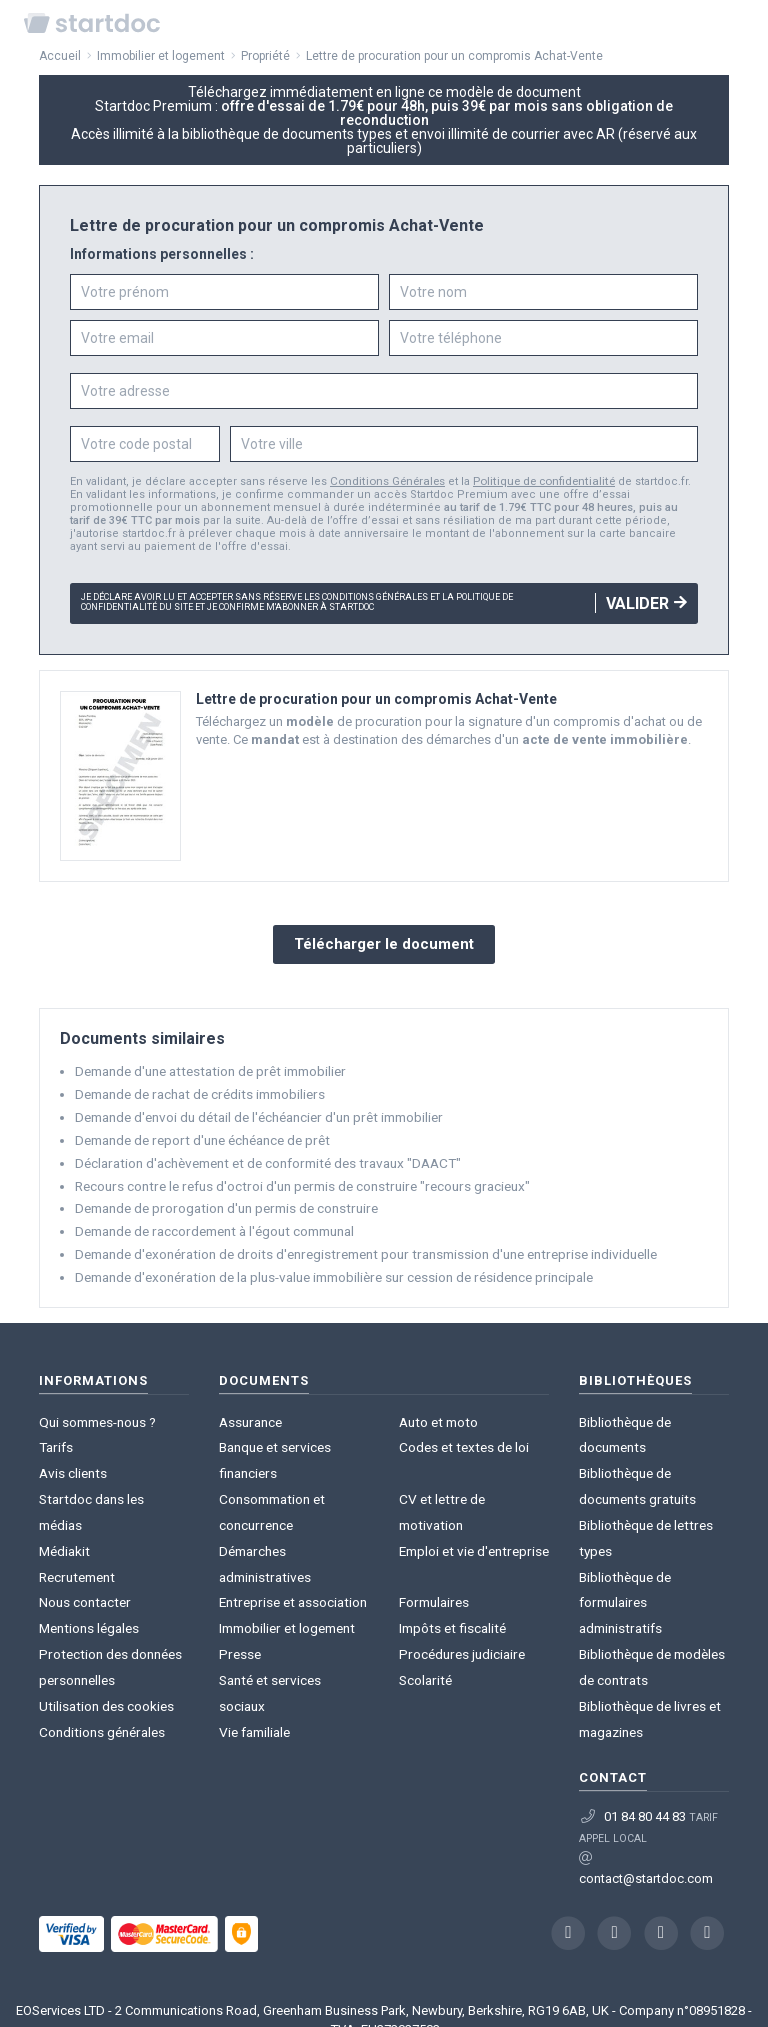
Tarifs (55, 1422)
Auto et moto (437, 1402)
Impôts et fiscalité (450, 1562)
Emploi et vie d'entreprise (471, 1502)
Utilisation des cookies (105, 1602)
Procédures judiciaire (459, 1582)
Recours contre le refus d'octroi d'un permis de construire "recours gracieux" (295, 1174)
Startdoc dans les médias (113, 1462)
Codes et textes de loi (461, 1422)
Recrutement (75, 1502)
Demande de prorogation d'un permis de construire (223, 1195)
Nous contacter (83, 1522)
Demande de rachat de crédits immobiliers (197, 1086)
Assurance (250, 1402)
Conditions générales (100, 1622)
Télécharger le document (384, 940)
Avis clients (72, 1442)
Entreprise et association (290, 1542)
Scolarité (424, 1602)
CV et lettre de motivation (471, 1462)
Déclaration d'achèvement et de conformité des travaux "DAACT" (261, 1152)
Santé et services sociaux (292, 1602)
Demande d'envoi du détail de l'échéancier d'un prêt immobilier (256, 1108)
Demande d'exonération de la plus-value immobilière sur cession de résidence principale (330, 1261)
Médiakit (64, 1482)
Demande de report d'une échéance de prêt (200, 1130)
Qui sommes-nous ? (97, 1402)
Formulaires (433, 1542)
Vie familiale (254, 1622)
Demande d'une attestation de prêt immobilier (207, 1064)
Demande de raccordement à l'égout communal (212, 1217)
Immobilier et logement (285, 1562)
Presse (238, 1582)
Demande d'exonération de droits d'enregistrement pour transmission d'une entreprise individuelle (358, 1239)
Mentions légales (88, 1542)
